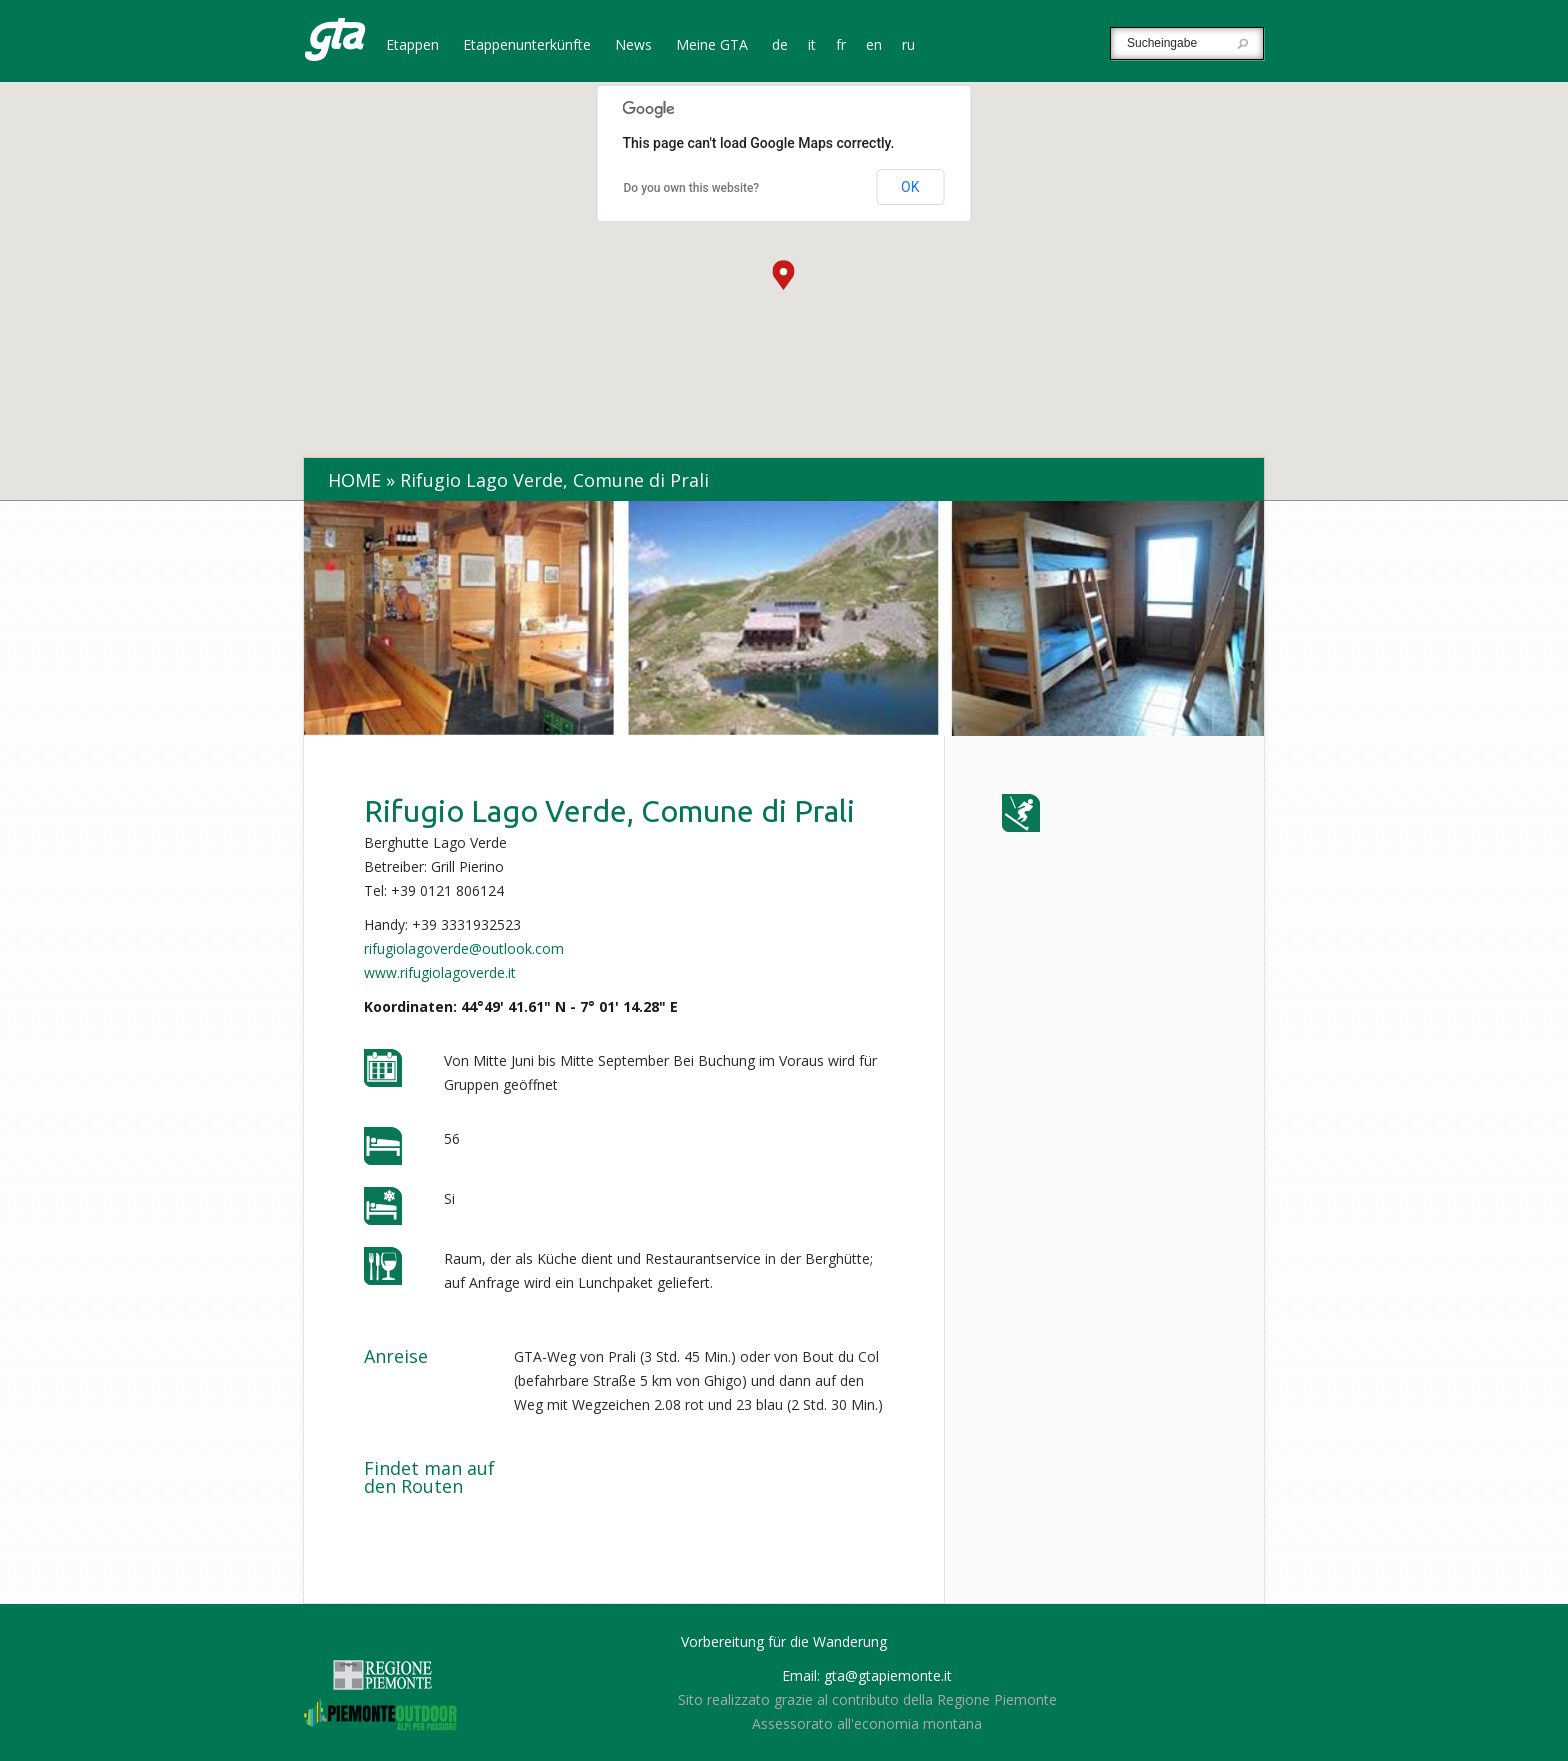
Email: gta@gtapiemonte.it (867, 1675)
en (874, 46)
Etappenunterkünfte (527, 46)
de (780, 46)
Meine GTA (712, 46)
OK (910, 187)
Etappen (412, 46)
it (812, 46)
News (633, 46)
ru (908, 46)
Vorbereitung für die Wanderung (784, 1641)
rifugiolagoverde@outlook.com (464, 948)
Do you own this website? (692, 188)
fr (841, 46)
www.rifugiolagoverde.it (440, 972)
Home (354, 480)
